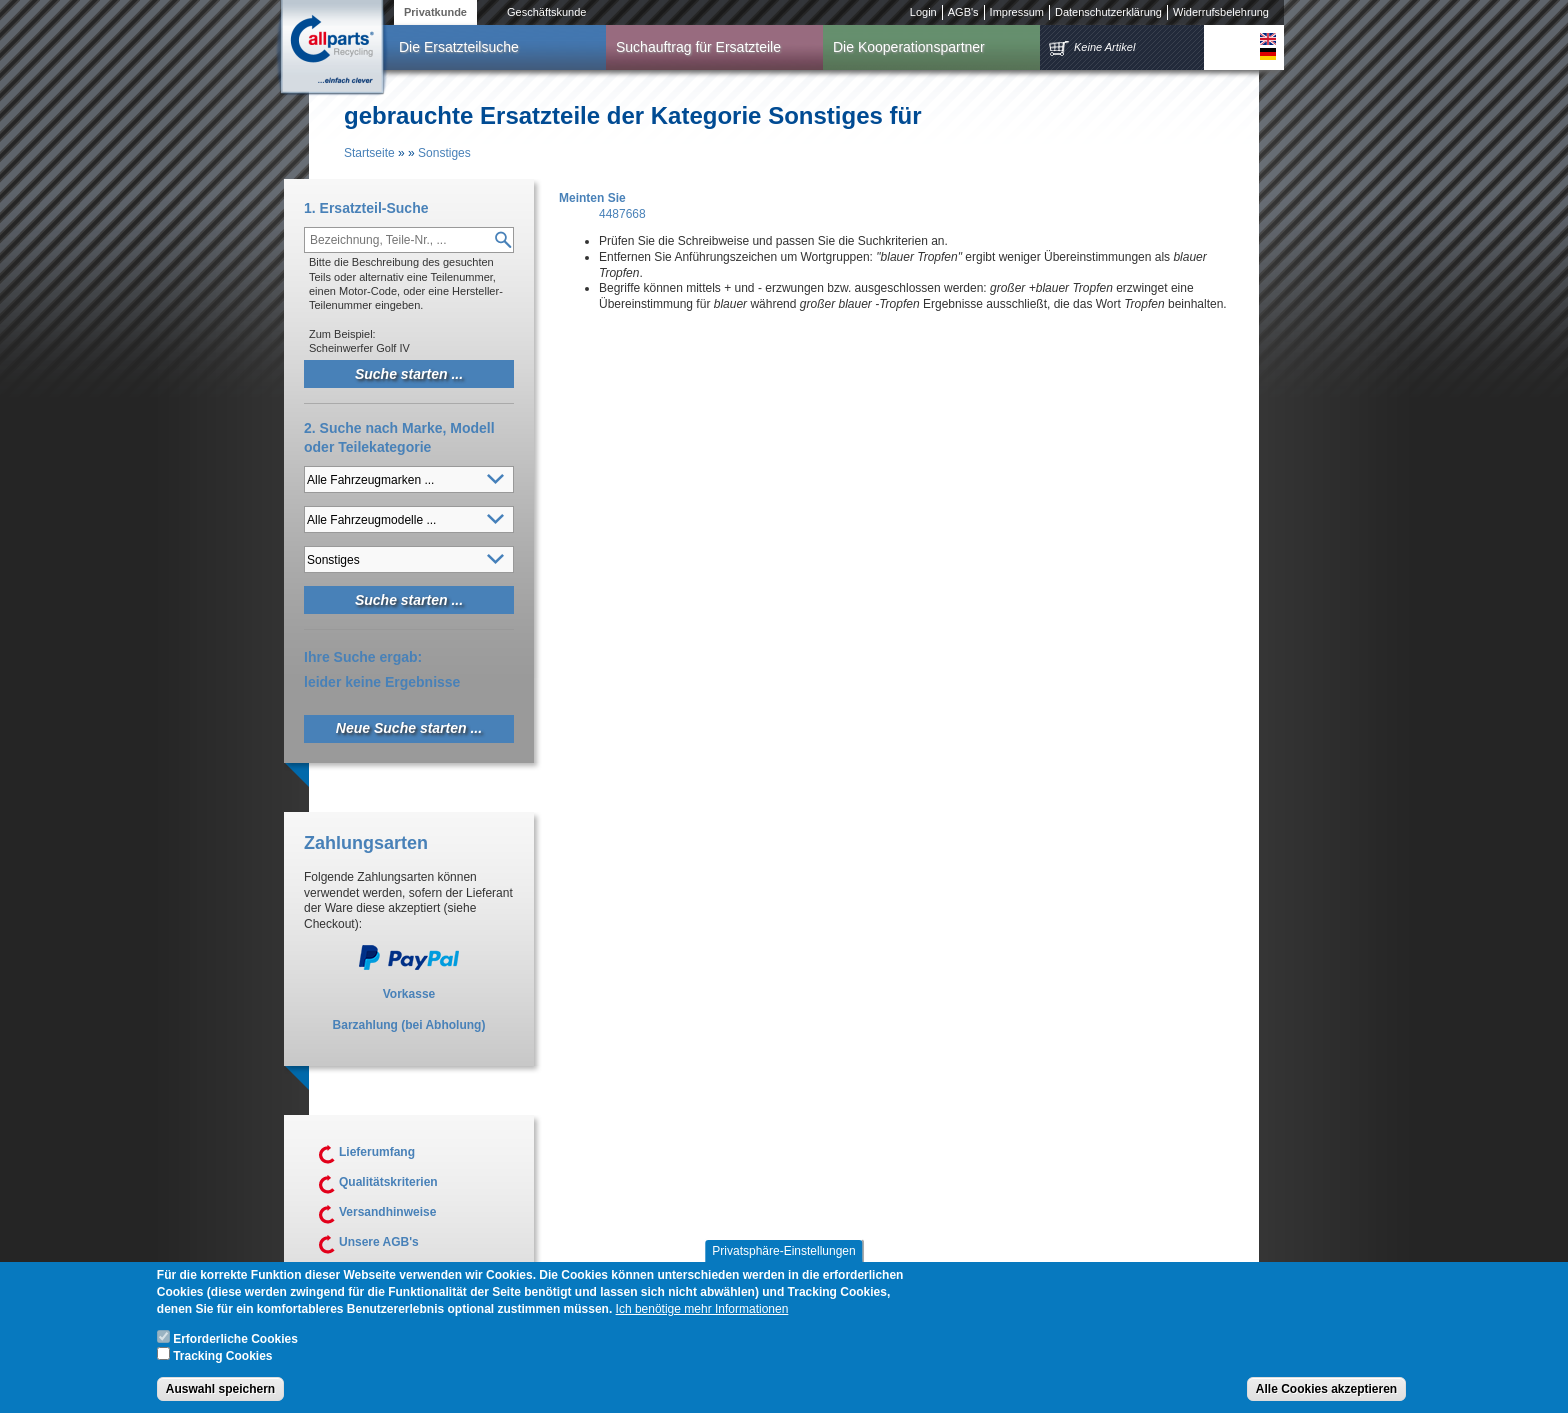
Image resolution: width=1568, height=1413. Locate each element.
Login (923, 12)
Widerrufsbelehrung (1221, 12)
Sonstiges (444, 153)
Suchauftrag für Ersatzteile (698, 47)
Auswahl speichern (220, 1391)
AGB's (963, 12)
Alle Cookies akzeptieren (1326, 1391)
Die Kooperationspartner (909, 47)
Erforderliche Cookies (235, 1341)
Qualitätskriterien (388, 1182)
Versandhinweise (387, 1212)
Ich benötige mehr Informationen (702, 1311)
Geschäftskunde (547, 12)
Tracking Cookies (222, 1358)
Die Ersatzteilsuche (459, 47)
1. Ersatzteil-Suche (366, 208)
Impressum (1017, 12)
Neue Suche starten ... (409, 728)
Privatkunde (435, 12)
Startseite (369, 153)
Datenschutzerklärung (1108, 12)
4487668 (622, 214)
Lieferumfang (377, 1152)
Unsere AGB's (379, 1242)
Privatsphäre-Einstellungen (783, 1253)
